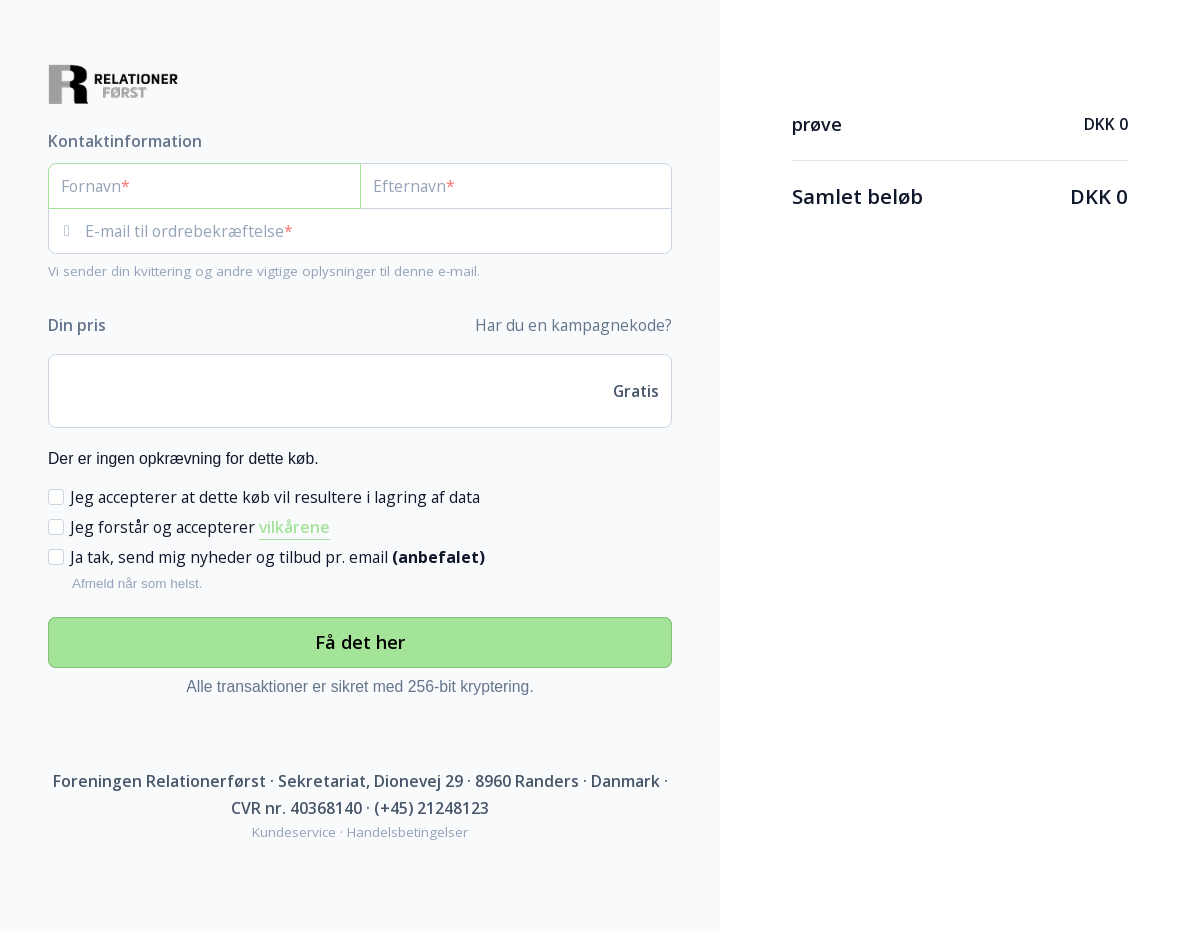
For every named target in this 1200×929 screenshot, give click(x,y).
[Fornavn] (204, 186)
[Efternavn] (516, 186)
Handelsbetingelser (407, 832)
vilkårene (294, 527)
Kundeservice (294, 832)
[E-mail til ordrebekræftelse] (378, 231)
